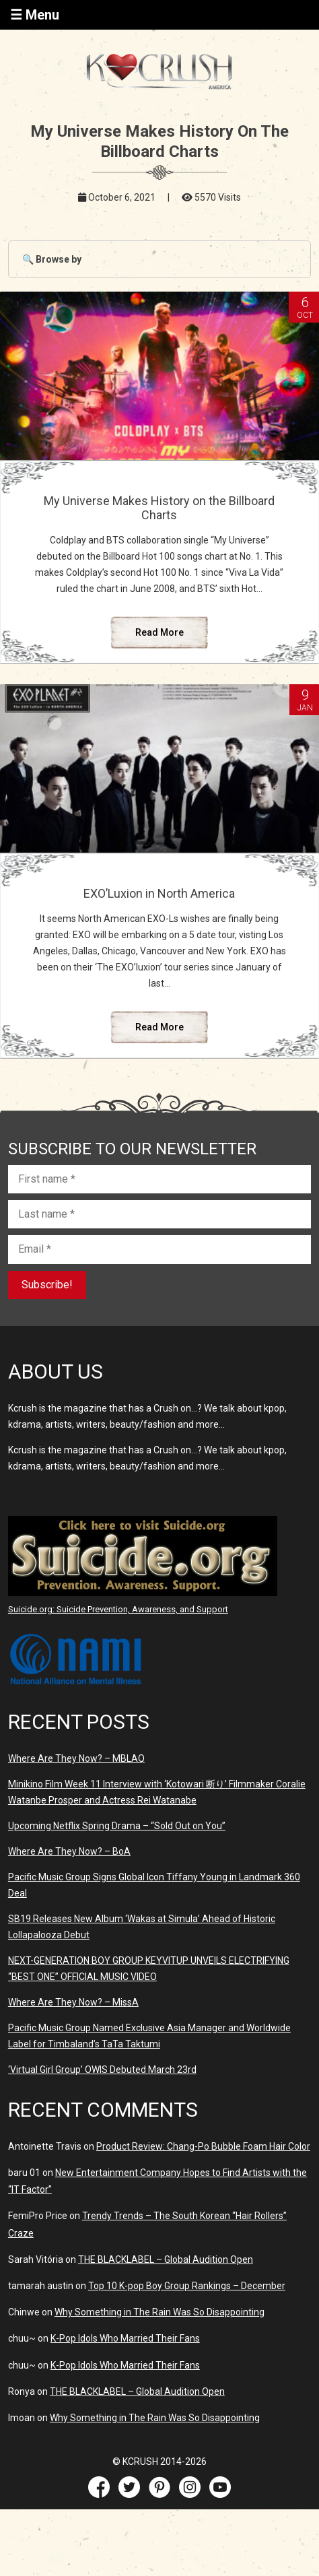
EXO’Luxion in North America (159, 893)
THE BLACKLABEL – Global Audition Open (165, 2259)
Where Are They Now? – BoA (69, 1851)
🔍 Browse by (51, 259)
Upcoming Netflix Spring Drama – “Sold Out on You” (116, 1825)
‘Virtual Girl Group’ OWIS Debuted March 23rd (102, 2069)
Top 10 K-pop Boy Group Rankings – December (186, 2285)
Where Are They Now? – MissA (73, 2002)
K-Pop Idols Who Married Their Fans (125, 2338)
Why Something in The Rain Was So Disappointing (159, 2312)
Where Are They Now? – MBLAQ (76, 1758)
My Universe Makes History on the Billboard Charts (159, 508)
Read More (159, 632)
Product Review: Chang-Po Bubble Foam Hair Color (203, 2146)
